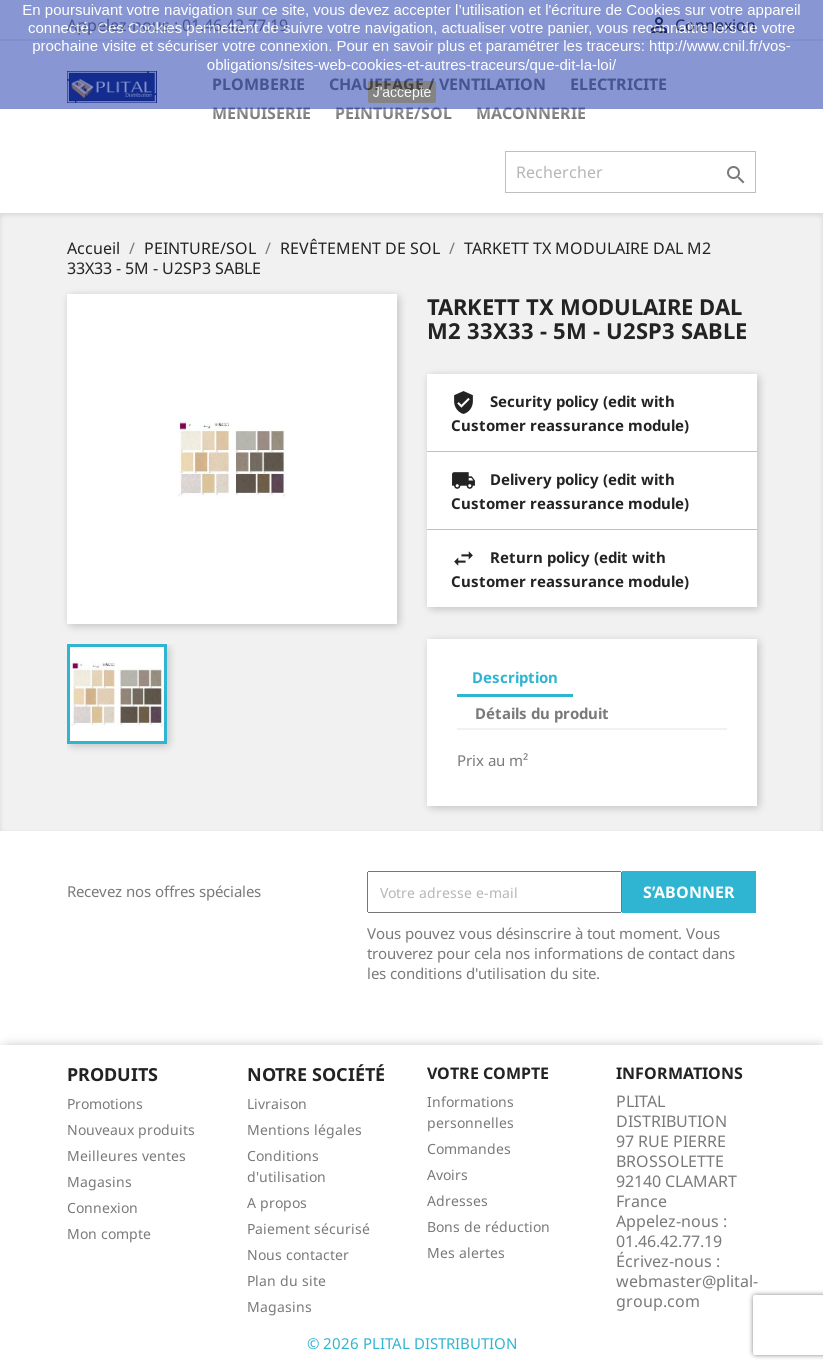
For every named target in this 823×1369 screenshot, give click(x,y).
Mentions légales (304, 1129)
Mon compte (109, 1233)
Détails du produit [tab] (542, 713)
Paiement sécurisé (308, 1228)
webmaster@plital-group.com (687, 1291)
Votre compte (488, 1073)
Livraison (277, 1103)
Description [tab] (515, 677)
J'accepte (402, 92)
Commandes (469, 1148)
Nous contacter (298, 1254)
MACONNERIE (531, 113)
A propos (277, 1202)
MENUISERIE (261, 113)
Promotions (105, 1103)
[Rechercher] (630, 172)
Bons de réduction (488, 1226)
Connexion (102, 1207)
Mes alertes (466, 1252)
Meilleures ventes (126, 1155)
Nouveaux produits (131, 1129)
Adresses (457, 1200)
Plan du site (286, 1280)
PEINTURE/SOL (393, 113)
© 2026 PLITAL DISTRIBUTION (412, 1343)
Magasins (99, 1181)
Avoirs (447, 1174)
